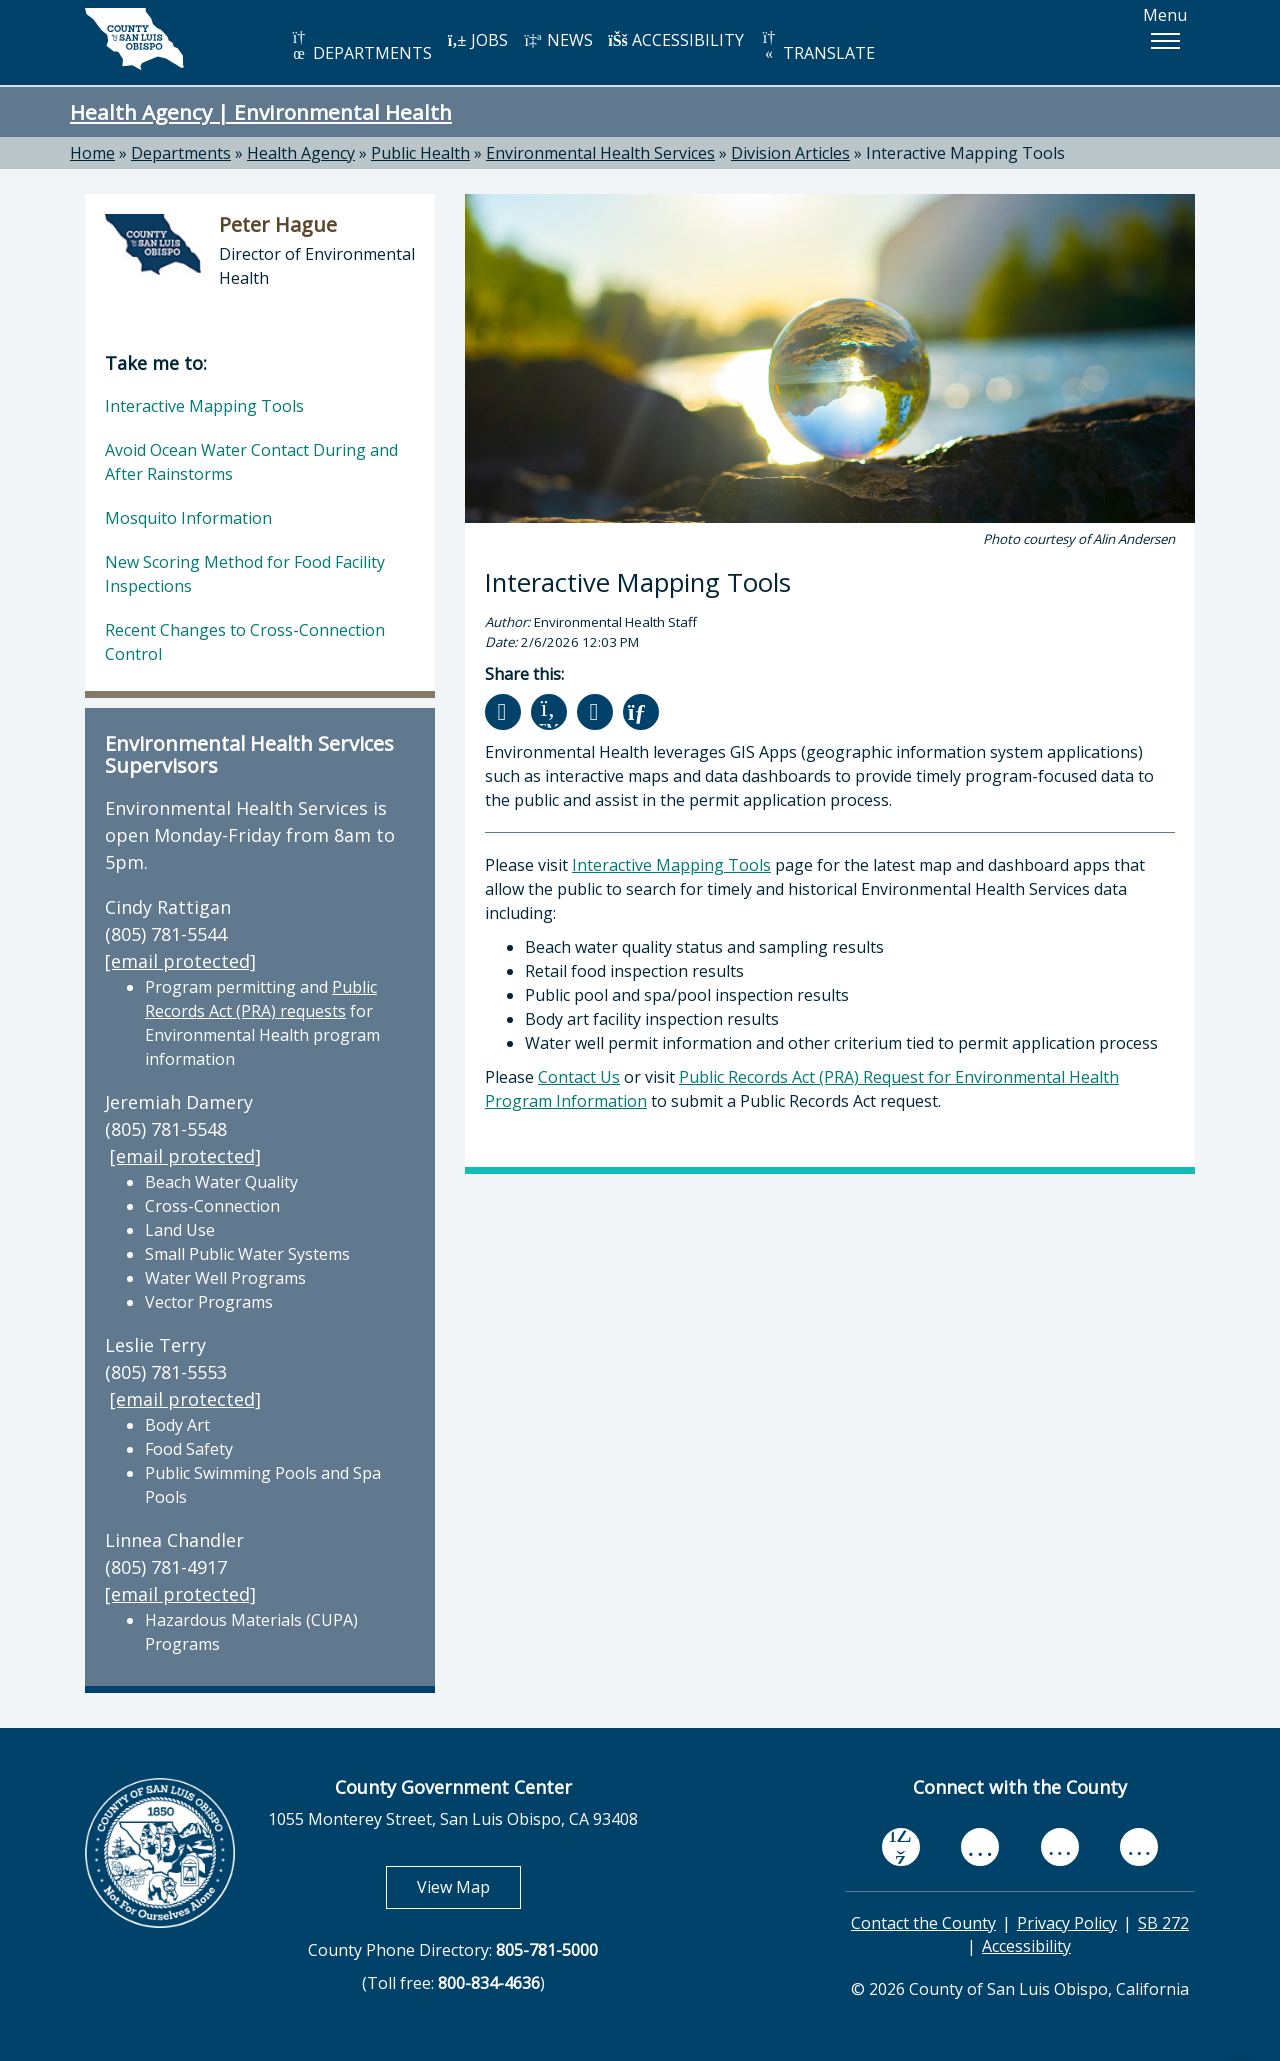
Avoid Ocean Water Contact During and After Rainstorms (251, 462)
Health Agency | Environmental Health (261, 112)
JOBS (477, 40)
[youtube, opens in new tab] (980, 1847)
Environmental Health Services (600, 153)
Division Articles (790, 153)
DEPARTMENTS (360, 46)
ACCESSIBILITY (676, 40)
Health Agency (301, 153)
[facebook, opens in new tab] (901, 1847)
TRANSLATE (817, 46)
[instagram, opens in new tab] (1139, 1846)
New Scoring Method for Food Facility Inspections (245, 574)
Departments (181, 153)
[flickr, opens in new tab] (1060, 1846)
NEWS (558, 40)
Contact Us (579, 1077)
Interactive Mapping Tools (965, 153)
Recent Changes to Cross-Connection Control (245, 642)
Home (92, 153)
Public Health (420, 153)
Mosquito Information (188, 518)
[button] (1165, 41)
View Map (469, 1886)
